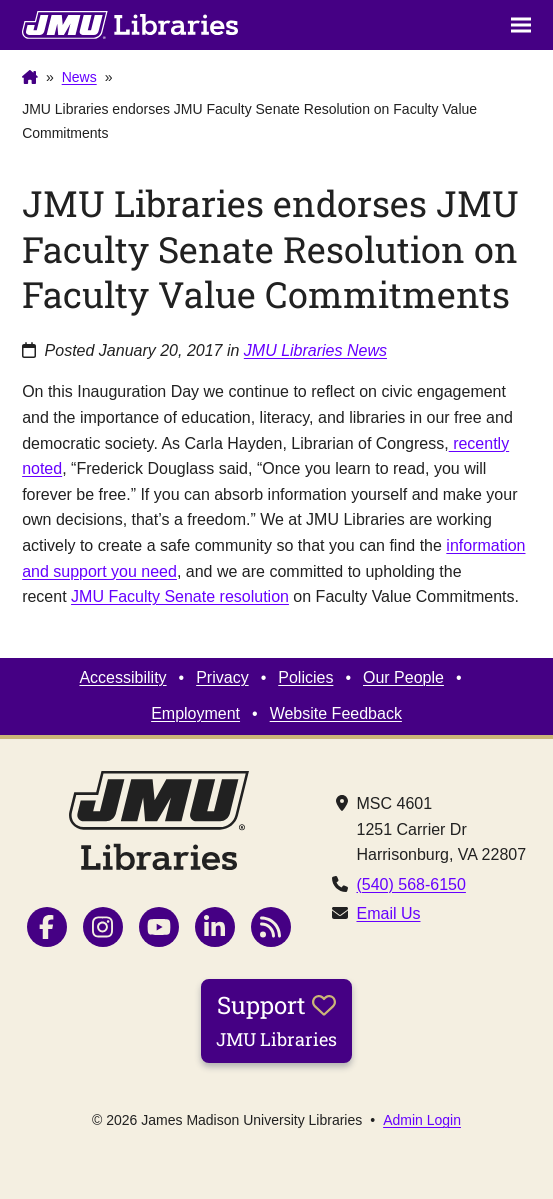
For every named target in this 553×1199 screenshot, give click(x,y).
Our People (403, 677)
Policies (305, 677)
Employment (195, 713)
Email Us (388, 913)
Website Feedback (336, 713)
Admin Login (422, 1120)
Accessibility (122, 677)
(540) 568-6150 (410, 884)
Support (276, 1020)
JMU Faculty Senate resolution (180, 596)
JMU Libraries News (315, 350)
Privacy (222, 677)
